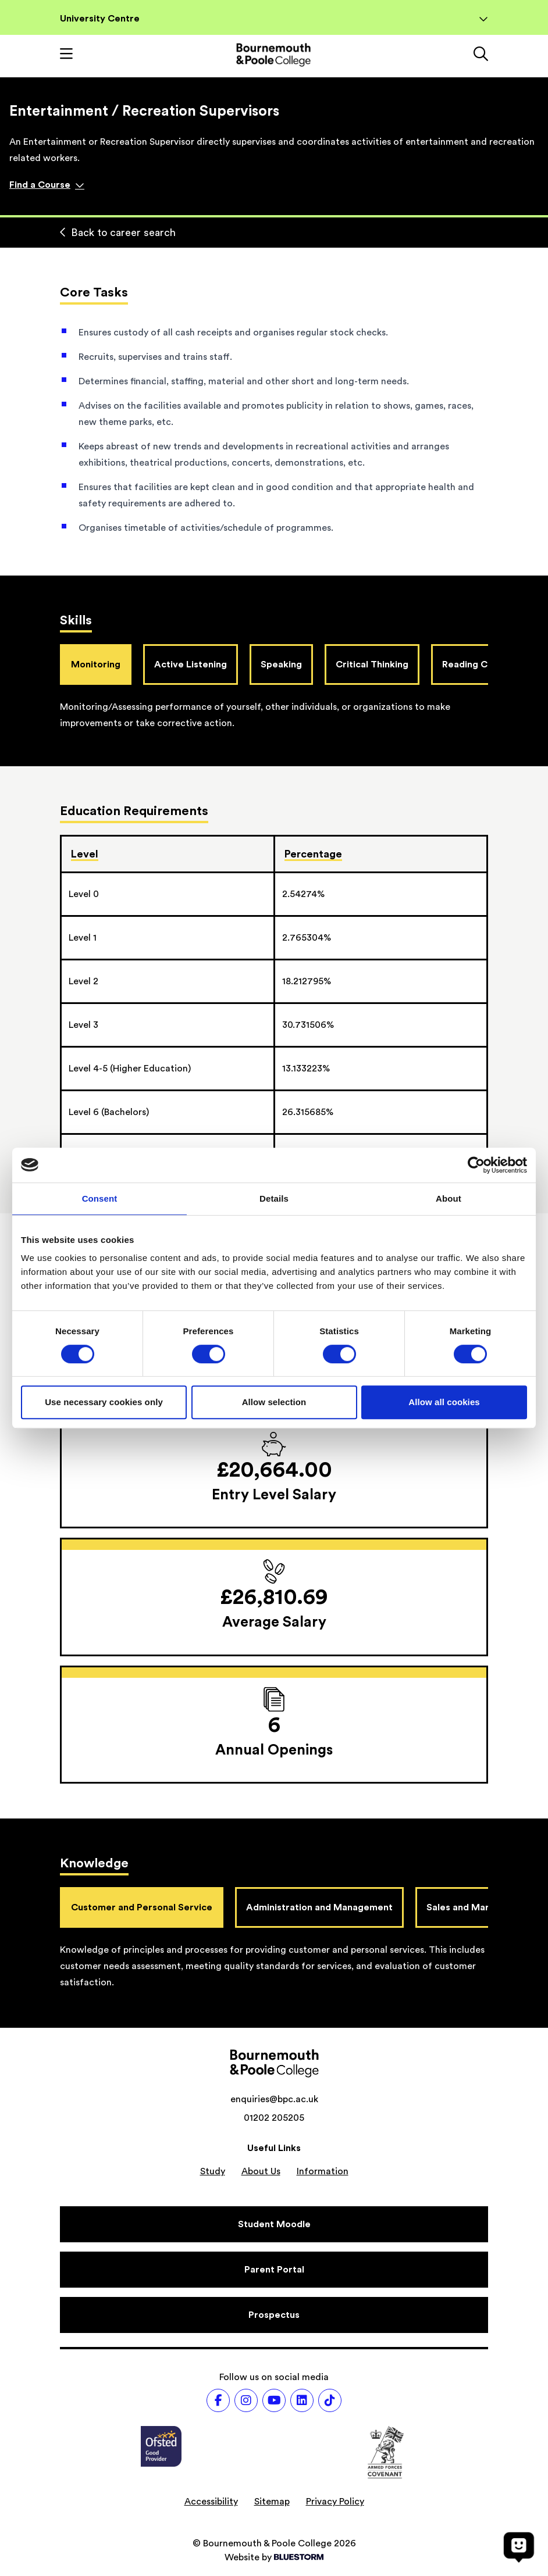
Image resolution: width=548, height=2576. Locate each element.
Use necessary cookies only (104, 1402)
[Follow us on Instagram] (246, 2400)
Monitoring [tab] (95, 664)
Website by (274, 2557)
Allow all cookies (444, 1402)
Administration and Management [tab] (319, 1907)
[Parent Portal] (274, 2270)
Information (322, 2171)
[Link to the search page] (481, 55)
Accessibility (211, 2501)
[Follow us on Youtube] (274, 2400)
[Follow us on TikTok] (329, 2400)
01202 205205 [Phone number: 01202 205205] (274, 2118)
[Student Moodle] (274, 2224)
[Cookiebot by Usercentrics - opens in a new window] (476, 1165)
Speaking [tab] (281, 664)
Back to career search (118, 232)
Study (212, 2171)
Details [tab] (274, 1198)
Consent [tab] (100, 1198)
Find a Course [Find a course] (46, 185)
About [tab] (448, 1198)
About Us (260, 2171)
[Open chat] (518, 2546)
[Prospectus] (274, 2315)
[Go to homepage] (273, 55)
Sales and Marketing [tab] (472, 1907)
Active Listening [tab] (190, 664)
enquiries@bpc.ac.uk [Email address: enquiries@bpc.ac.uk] (274, 2099)
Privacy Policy (335, 2501)
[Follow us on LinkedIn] (302, 2400)
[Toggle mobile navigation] (66, 55)
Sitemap (272, 2501)
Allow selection (274, 1402)
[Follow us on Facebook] (218, 2400)
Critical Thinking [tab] (372, 664)
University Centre (274, 18)
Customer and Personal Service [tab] (141, 1907)
